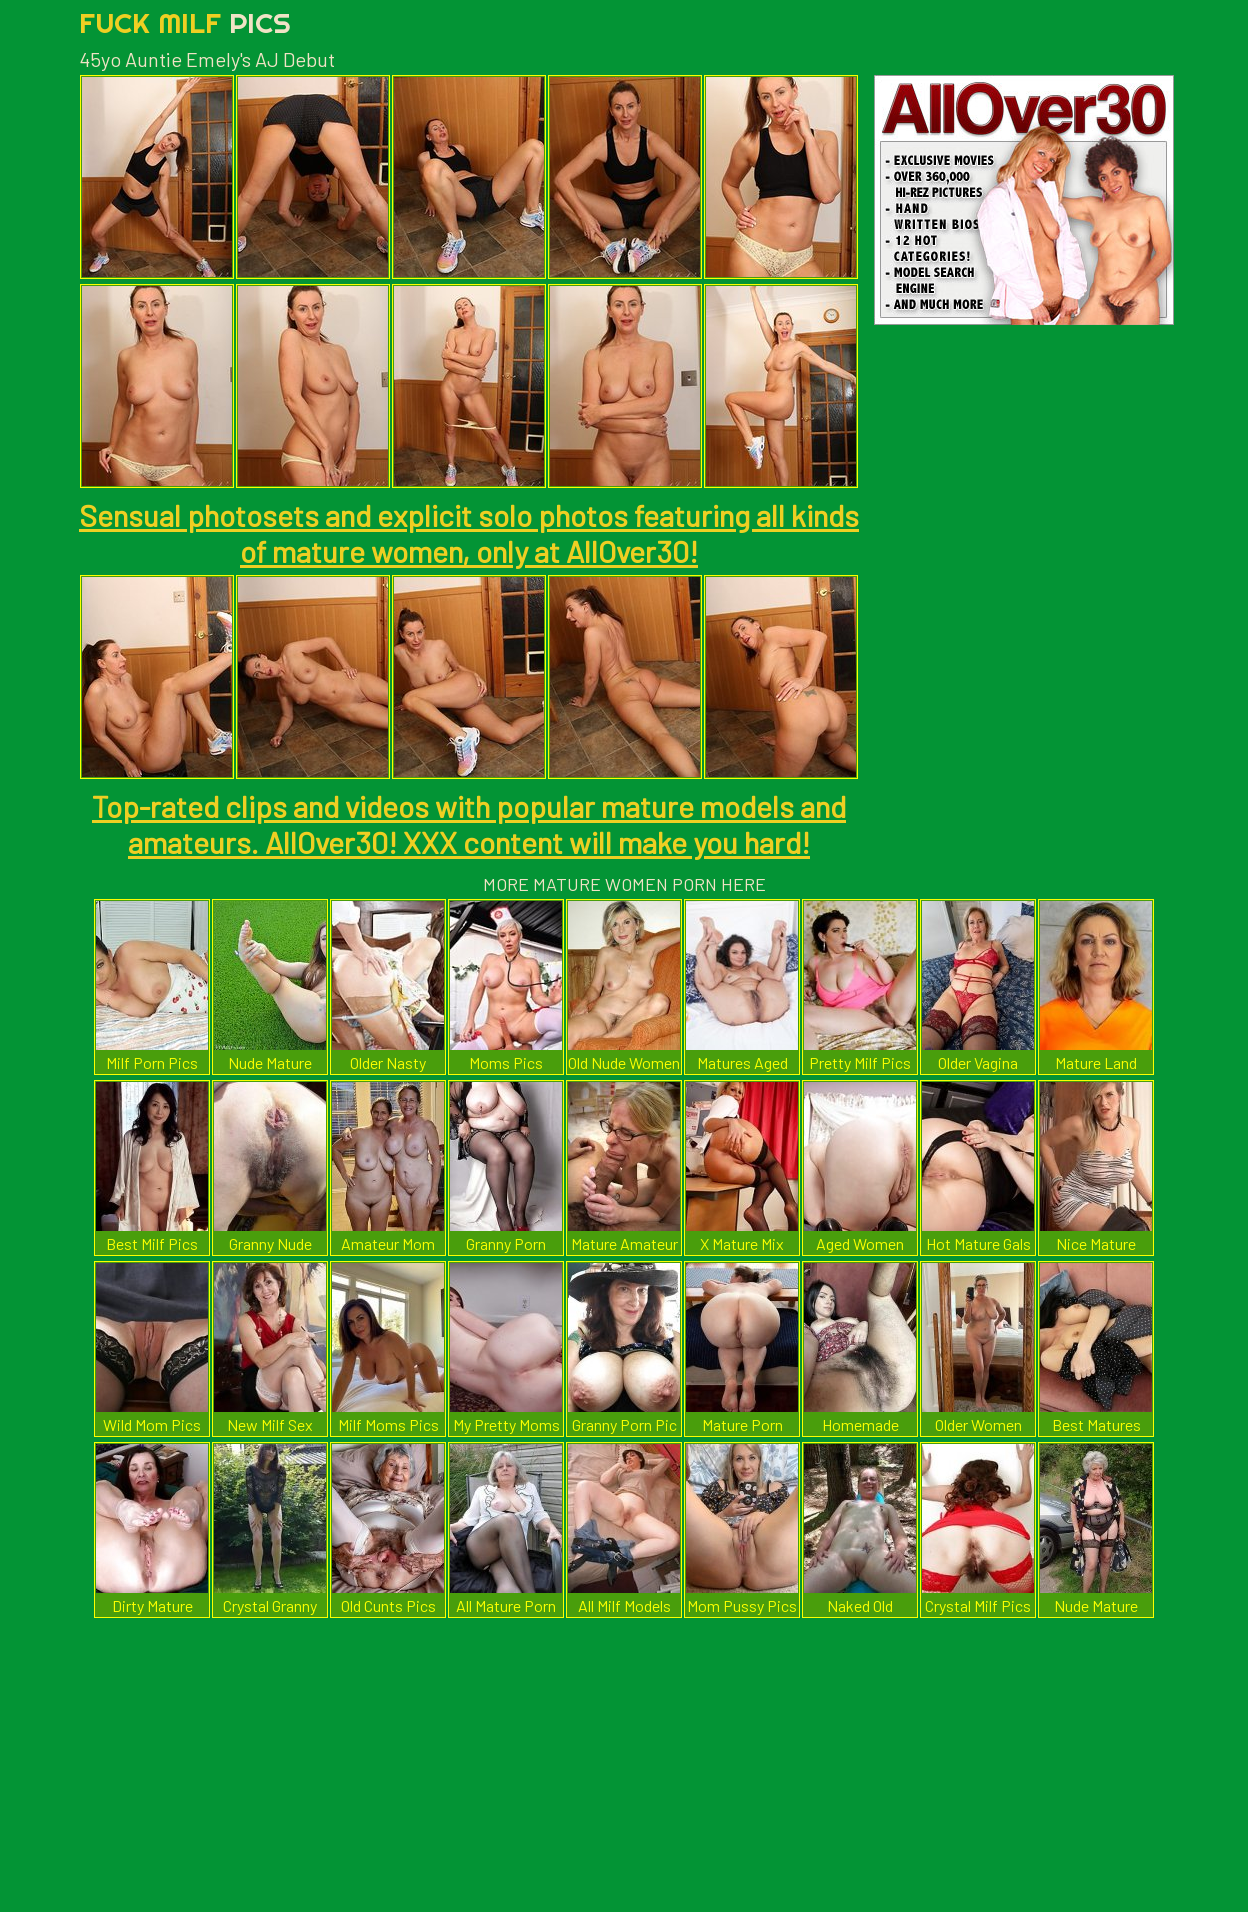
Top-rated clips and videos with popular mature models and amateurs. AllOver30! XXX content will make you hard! (469, 824)
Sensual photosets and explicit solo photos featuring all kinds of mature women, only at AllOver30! (469, 533)
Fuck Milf (185, 22)
